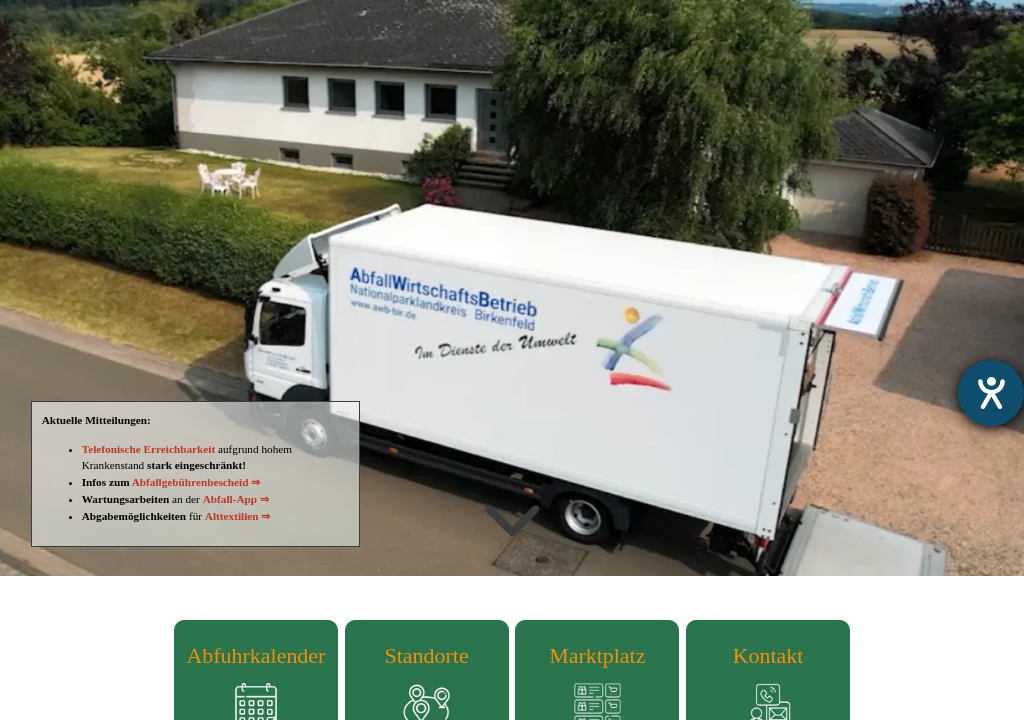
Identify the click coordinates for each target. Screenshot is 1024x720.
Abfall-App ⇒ (236, 499)
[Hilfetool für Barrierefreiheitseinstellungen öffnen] (991, 393)
